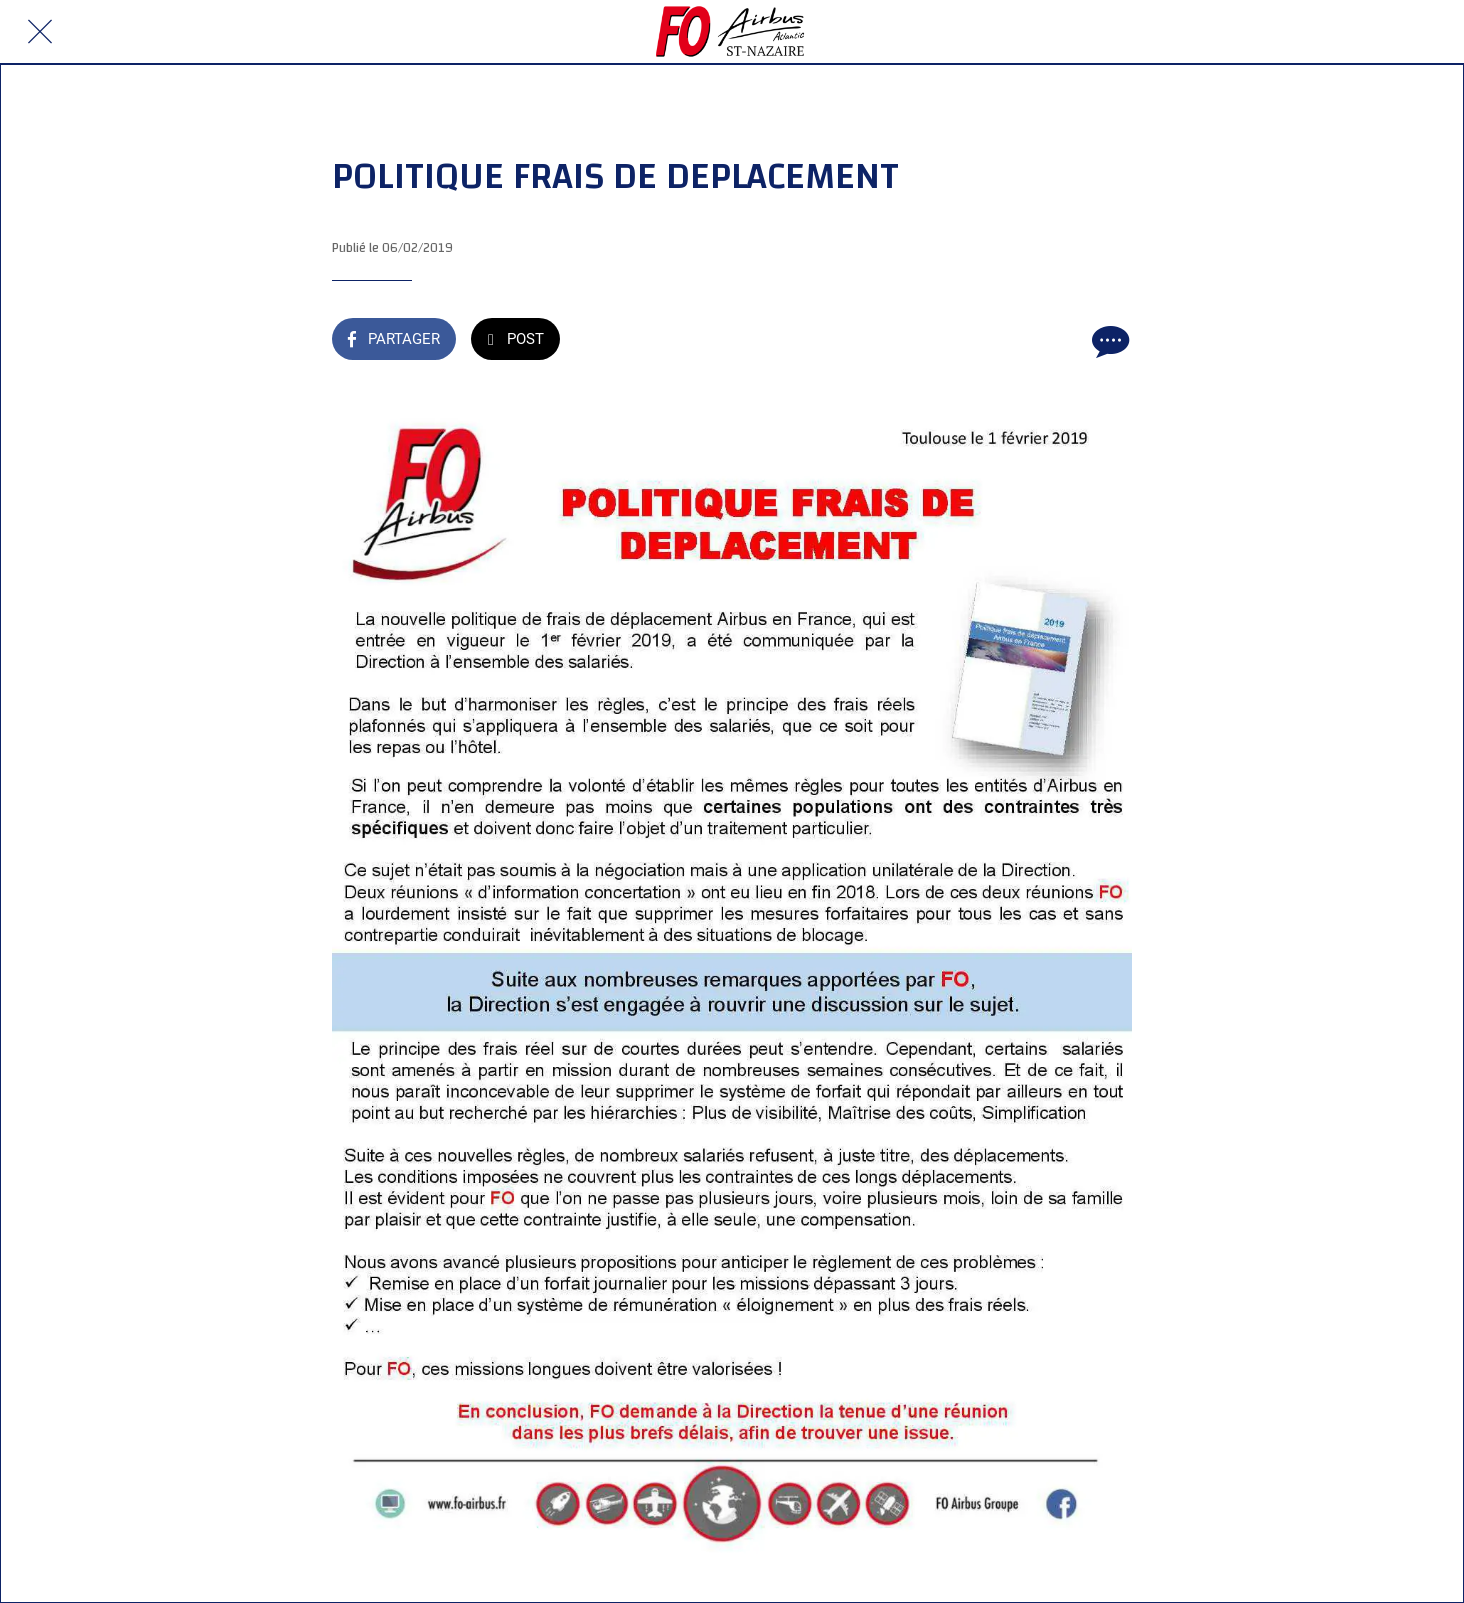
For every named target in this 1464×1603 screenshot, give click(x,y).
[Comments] (1108, 341)
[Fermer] (40, 32)
